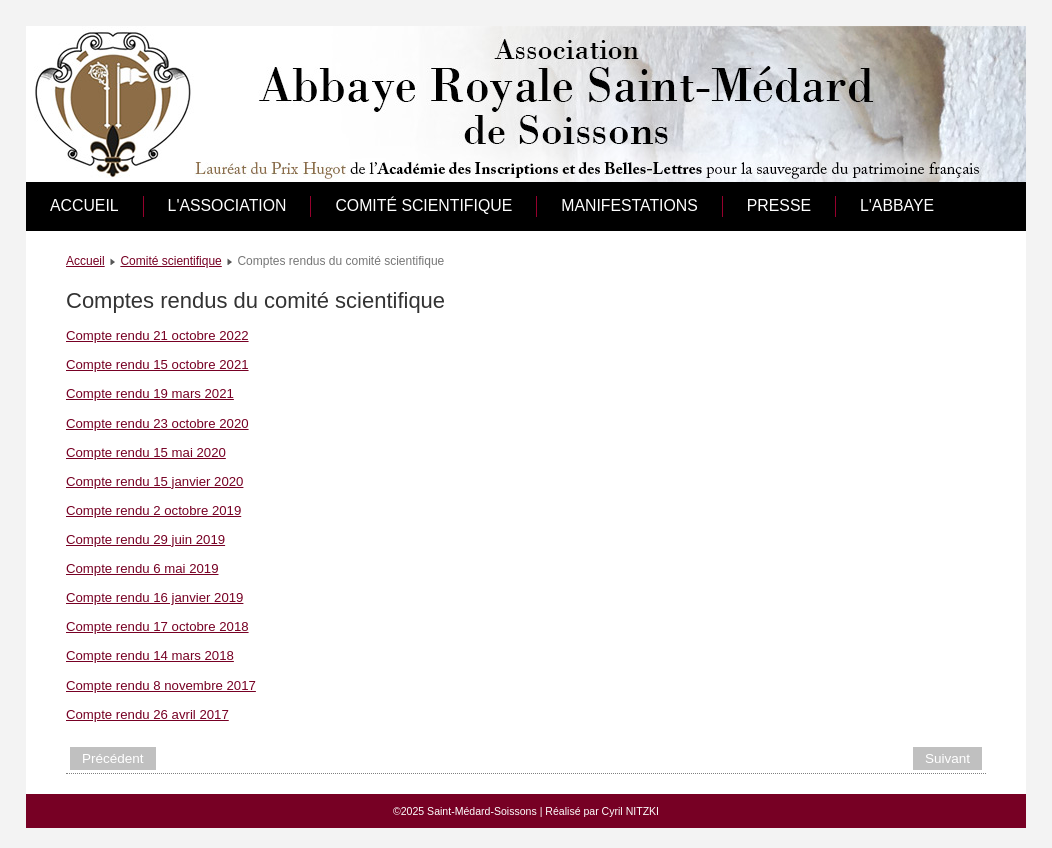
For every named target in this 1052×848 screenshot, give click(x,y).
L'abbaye (897, 205)
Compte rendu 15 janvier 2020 (154, 481)
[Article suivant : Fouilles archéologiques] (947, 758)
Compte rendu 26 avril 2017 (147, 714)
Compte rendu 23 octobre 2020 (157, 423)
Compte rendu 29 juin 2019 (145, 539)
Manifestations (629, 205)
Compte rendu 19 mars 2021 (150, 393)
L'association (227, 205)
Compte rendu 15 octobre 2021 (157, 364)
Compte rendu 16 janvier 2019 (154, 597)
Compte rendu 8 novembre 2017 (161, 685)
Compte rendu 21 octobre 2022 (157, 335)
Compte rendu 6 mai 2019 (142, 568)
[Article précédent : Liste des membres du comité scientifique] (113, 758)
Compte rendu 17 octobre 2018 (157, 626)
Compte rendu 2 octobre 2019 (153, 510)
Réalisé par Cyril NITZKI (602, 811)
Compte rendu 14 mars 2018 (150, 655)
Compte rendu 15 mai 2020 (146, 452)
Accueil (84, 205)
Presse (779, 205)
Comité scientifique (423, 205)
